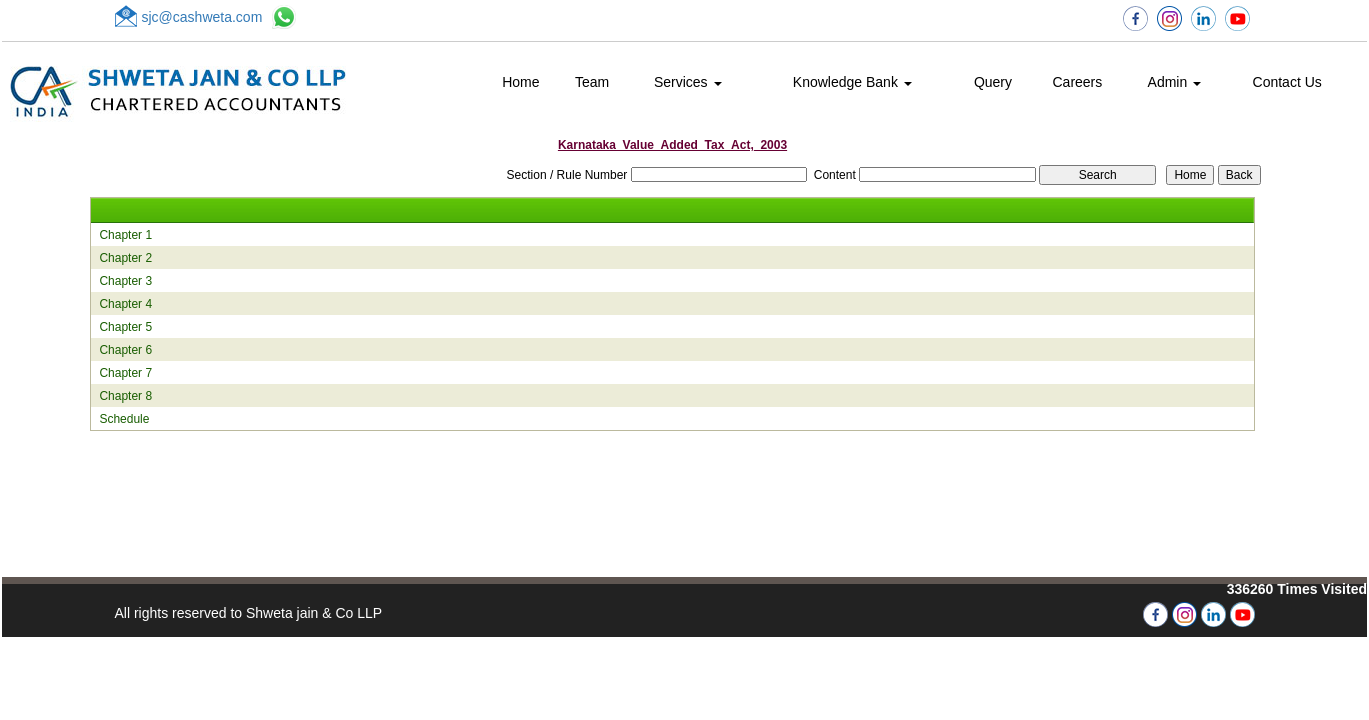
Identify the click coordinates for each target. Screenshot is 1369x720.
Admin (1175, 82)
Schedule (124, 419)
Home (520, 82)
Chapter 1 (125, 235)
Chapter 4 (125, 304)
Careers (1077, 82)
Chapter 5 (125, 327)
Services (688, 82)
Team (592, 82)
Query (993, 82)
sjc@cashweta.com (202, 17)
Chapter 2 (125, 258)
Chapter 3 (125, 281)
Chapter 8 (125, 396)
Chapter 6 (125, 350)
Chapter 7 (125, 373)
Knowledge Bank (852, 82)
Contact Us (1287, 82)
